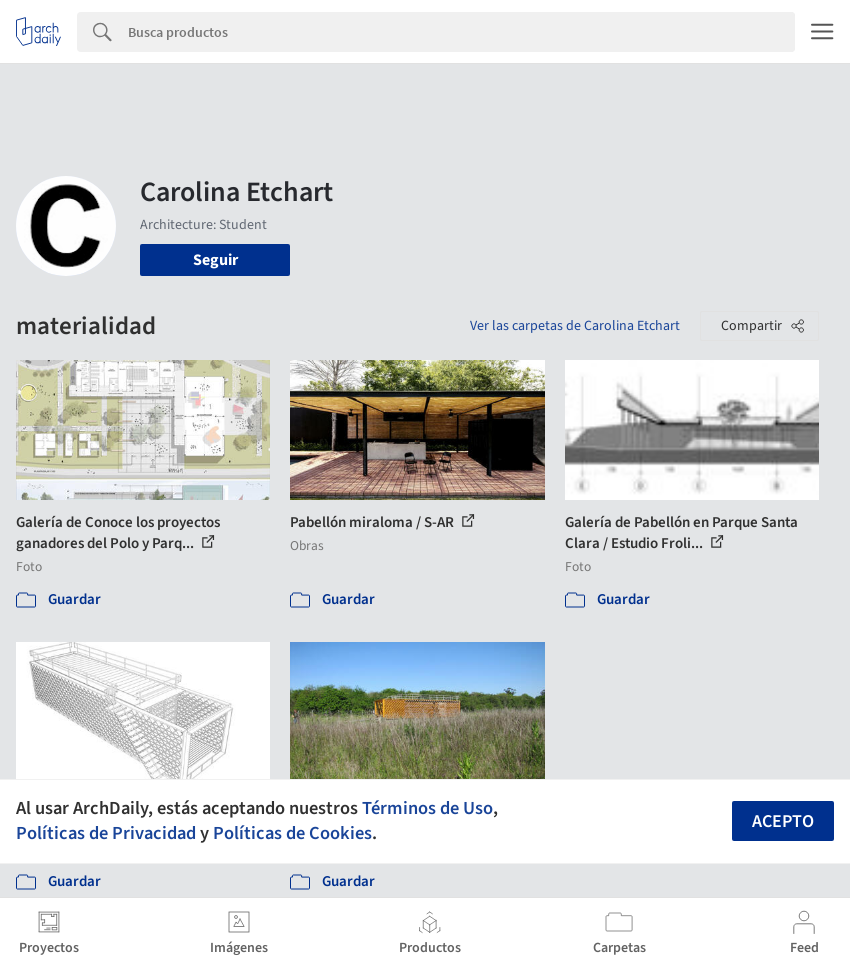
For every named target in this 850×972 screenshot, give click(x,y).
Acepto (783, 821)
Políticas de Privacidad (106, 833)
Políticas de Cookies (292, 833)
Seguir (215, 260)
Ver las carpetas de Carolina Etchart (575, 326)
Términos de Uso (427, 808)
